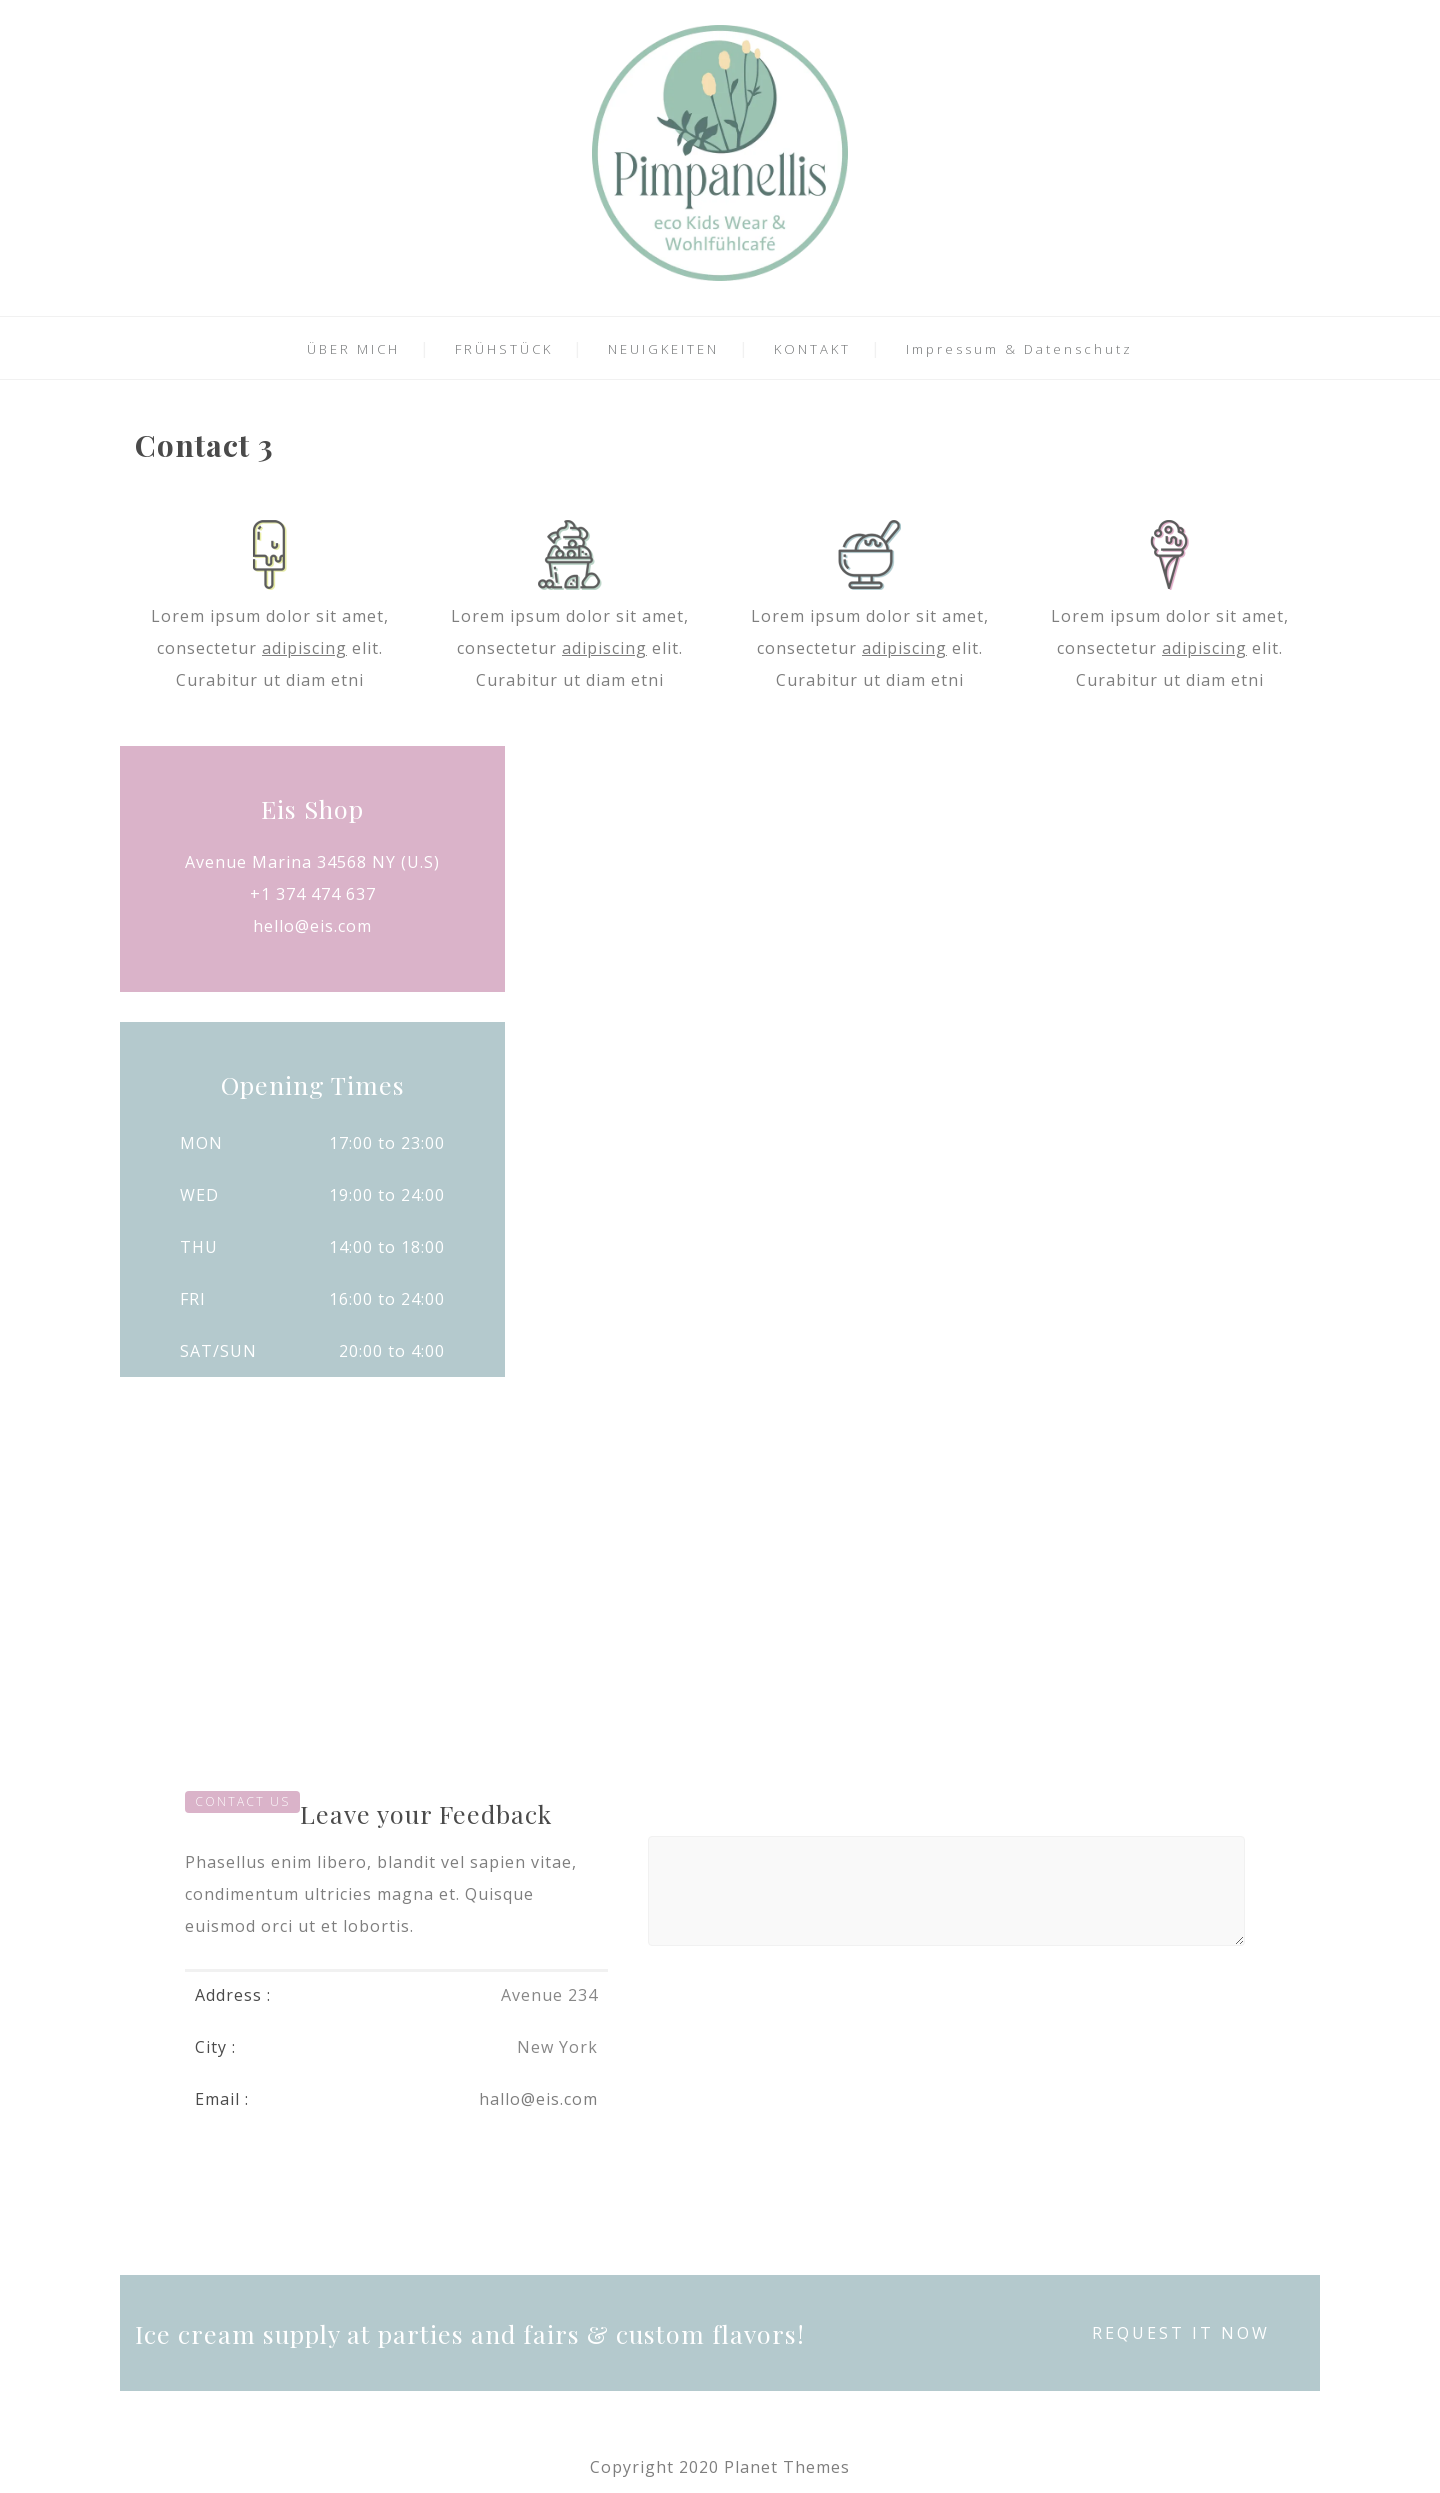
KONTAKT (812, 349)
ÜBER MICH (353, 349)
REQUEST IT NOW (1181, 2333)
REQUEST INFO (1127, 1145)
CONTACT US (242, 1801)
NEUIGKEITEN (663, 349)
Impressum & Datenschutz (1019, 349)
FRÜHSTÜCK (504, 349)
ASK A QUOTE (720, 1145)
